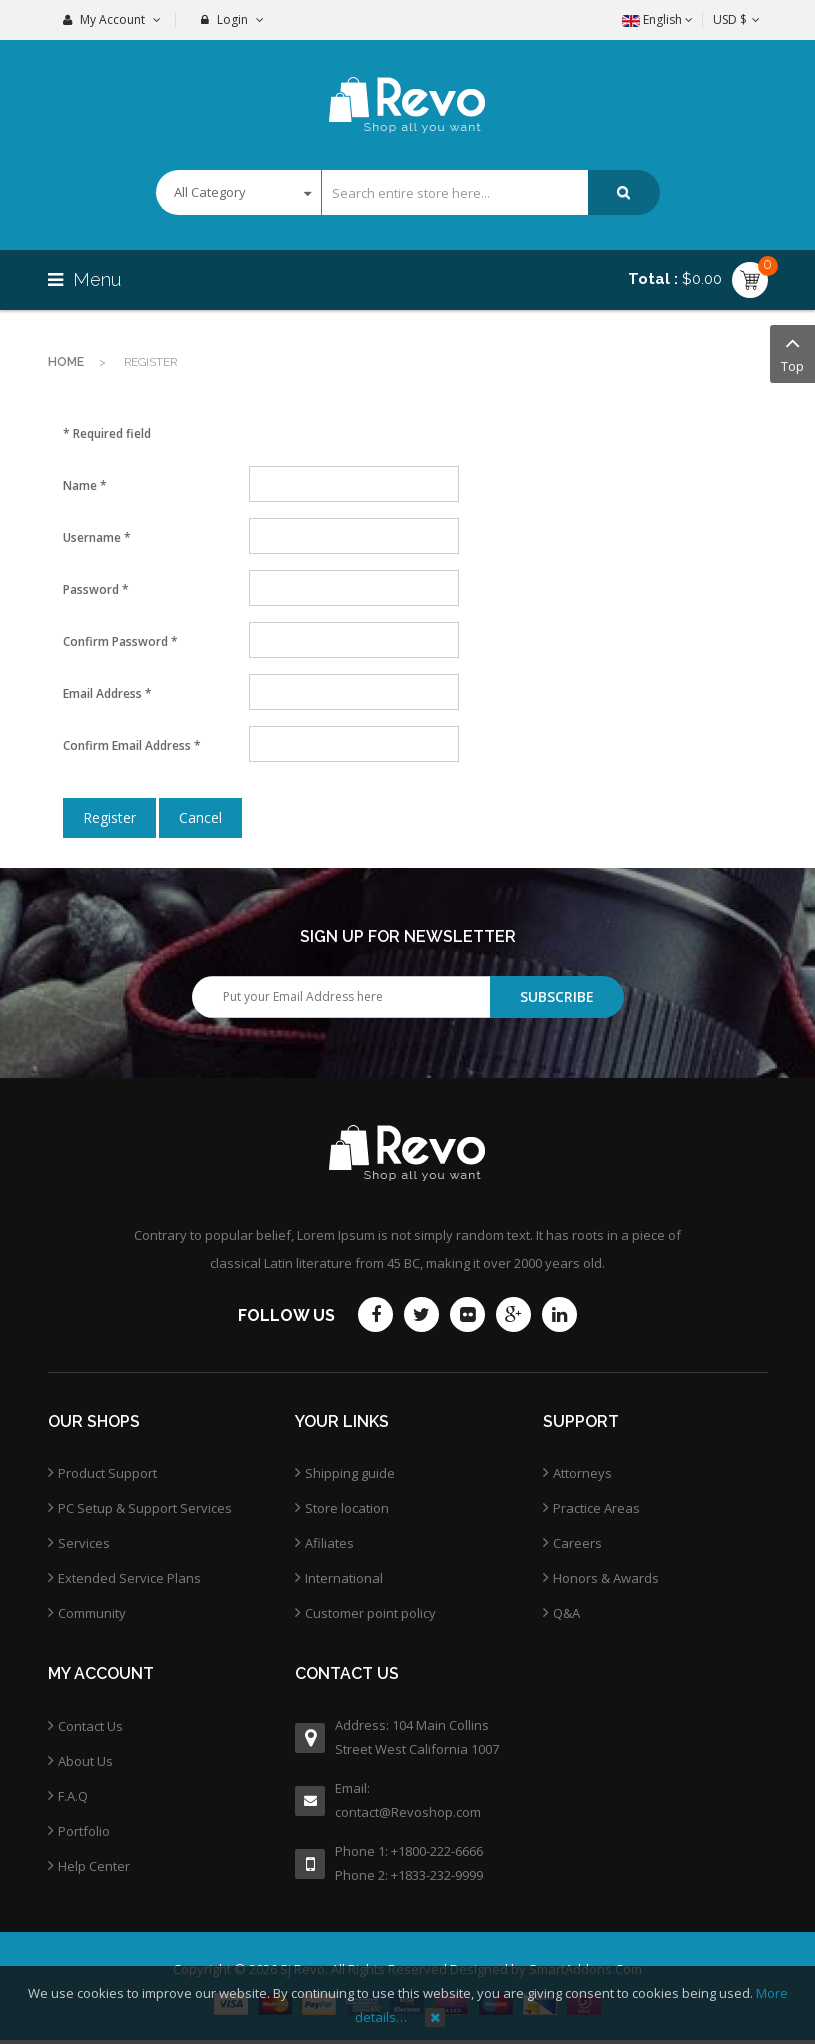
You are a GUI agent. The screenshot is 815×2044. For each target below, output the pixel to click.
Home (66, 362)
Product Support (107, 1473)
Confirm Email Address (132, 745)
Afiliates (329, 1543)
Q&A (566, 1613)
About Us (85, 1761)
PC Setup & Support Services (145, 1508)
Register (109, 817)
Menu (87, 279)
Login (232, 19)
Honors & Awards (606, 1578)
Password (96, 589)
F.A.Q (73, 1796)
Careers (577, 1543)
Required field (107, 433)
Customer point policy (370, 1613)
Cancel (200, 817)
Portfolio (84, 1831)
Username (97, 537)
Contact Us (90, 1726)
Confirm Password (120, 641)
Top (792, 352)
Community (92, 1613)
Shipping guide (350, 1473)
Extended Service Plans (129, 1578)
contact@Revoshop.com (408, 1812)
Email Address (107, 693)
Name (85, 485)
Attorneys (582, 1473)
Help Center (94, 1866)
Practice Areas (596, 1508)
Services (84, 1543)
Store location (347, 1508)
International (344, 1578)
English (657, 19)
